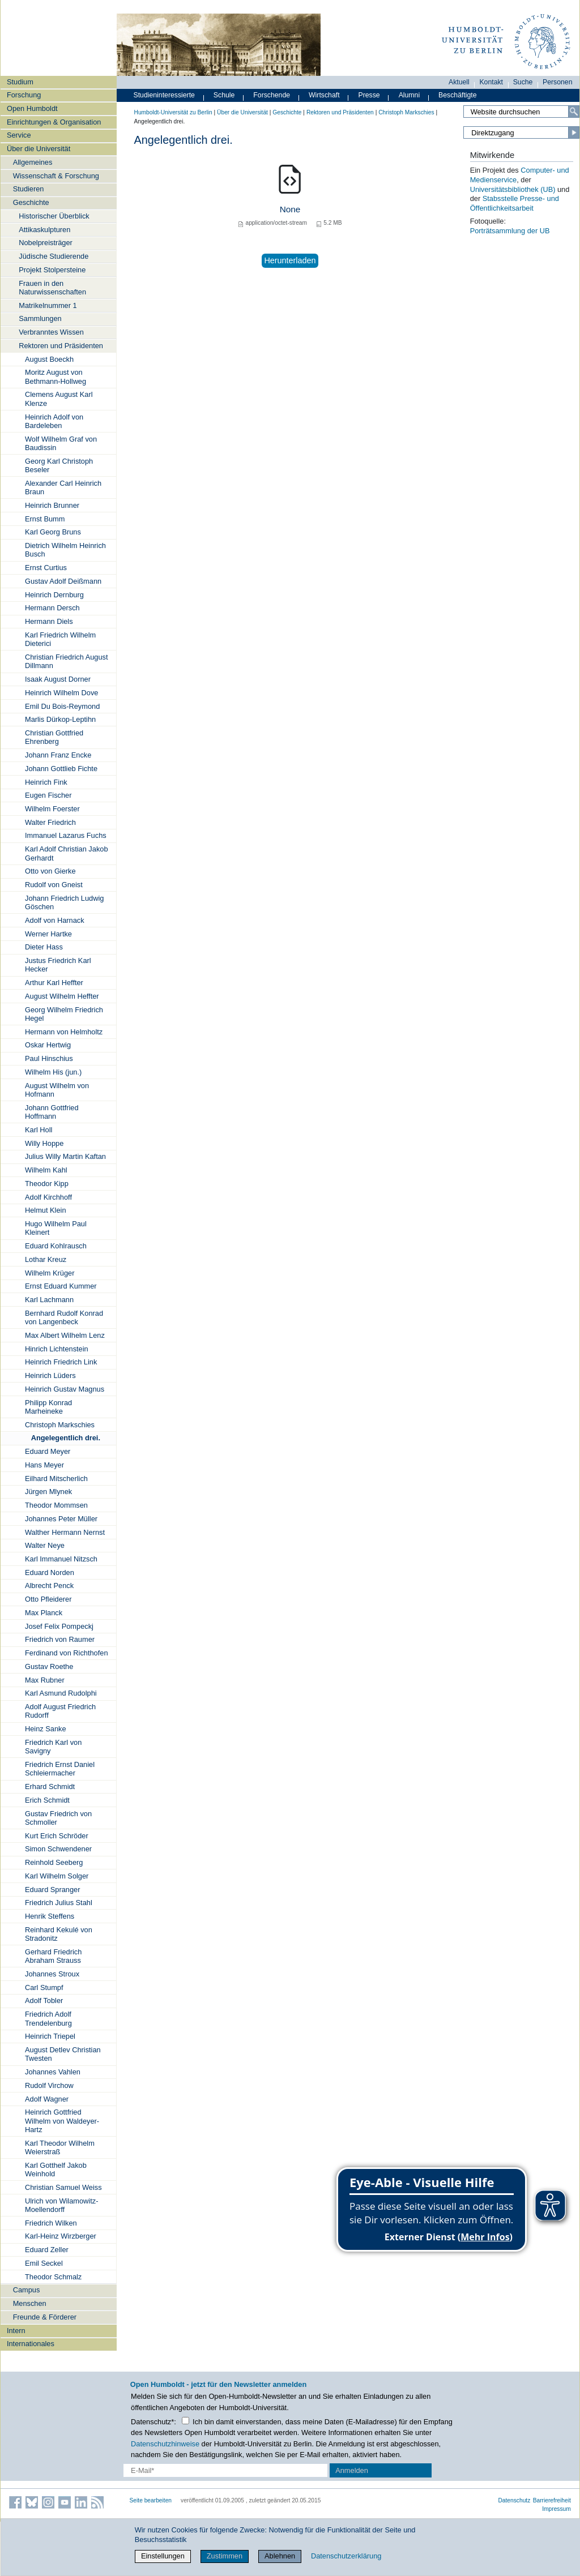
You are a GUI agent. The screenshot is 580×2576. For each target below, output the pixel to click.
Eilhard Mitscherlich (56, 1478)
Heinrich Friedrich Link (61, 1362)
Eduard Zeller (47, 2249)
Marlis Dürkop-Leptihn (60, 719)
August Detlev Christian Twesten (63, 2054)
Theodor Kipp (47, 1183)
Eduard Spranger (52, 1889)
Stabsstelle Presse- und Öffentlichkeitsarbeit (514, 203)
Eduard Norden (49, 1572)
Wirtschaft (324, 95)
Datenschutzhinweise (165, 2444)
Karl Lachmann (49, 1299)
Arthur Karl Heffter (54, 982)
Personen (558, 82)
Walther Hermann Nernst (65, 1532)
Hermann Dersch (52, 608)
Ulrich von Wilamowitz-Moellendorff (61, 2205)
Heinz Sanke (45, 1729)
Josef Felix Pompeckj (59, 1626)
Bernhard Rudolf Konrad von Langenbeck (64, 1317)
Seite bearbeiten (151, 2500)
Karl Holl (38, 1130)
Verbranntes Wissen (51, 332)
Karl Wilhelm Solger (56, 1876)
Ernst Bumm (45, 519)
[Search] (573, 111)
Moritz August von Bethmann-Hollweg (55, 376)
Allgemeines (33, 162)
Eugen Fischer (48, 795)
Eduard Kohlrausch (56, 1246)
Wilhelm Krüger (49, 1273)
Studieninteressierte (164, 95)
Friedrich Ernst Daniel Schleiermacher (60, 1768)
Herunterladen (289, 260)
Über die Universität (38, 148)
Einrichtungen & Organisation (54, 122)
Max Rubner (45, 1680)
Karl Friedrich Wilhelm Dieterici (60, 639)
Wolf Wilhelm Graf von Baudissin (61, 443)
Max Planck (43, 1612)
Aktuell (459, 82)
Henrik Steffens (49, 1916)
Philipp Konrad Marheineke (48, 1406)
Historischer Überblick (54, 216)
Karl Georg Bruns (53, 532)
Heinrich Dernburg (54, 594)
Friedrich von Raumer (60, 1639)
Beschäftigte (457, 95)
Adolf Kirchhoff (48, 1197)
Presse (369, 95)
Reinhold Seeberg (54, 1862)
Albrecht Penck (49, 1585)
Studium (20, 82)
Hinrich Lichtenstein (56, 1349)
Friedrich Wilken (51, 2223)
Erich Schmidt (47, 1800)
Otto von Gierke (50, 871)
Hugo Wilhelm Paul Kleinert (56, 1227)
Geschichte (31, 202)
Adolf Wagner (47, 2099)
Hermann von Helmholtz (64, 1032)
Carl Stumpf (44, 1987)
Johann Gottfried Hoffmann (52, 1111)
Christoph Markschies (60, 1424)
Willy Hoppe (44, 1143)
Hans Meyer (44, 1465)
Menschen (29, 2303)
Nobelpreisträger (45, 242)
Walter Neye (45, 1545)
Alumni (409, 95)
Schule (224, 95)
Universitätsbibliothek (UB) (513, 189)
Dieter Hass (44, 947)
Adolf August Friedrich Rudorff (60, 1710)
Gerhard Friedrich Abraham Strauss (53, 1956)
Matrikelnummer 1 (47, 305)
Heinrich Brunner (52, 505)
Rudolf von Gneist (54, 884)
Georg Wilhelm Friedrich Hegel (64, 1013)
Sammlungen (40, 318)
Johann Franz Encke (58, 755)
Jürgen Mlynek (48, 1491)
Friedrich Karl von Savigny (53, 1746)
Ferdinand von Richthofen (66, 1653)
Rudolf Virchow (49, 2085)
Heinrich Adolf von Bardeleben (54, 421)
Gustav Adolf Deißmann (63, 581)
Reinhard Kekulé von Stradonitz (58, 1933)
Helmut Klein (45, 1210)
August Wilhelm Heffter (62, 996)
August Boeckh (49, 359)
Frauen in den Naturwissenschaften (52, 287)
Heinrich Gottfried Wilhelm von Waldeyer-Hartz (62, 2121)
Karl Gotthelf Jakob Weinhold (56, 2169)
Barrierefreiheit (552, 2500)
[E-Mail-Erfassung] (225, 2470)
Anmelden (351, 2470)
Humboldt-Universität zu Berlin (173, 112)
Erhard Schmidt (50, 1786)
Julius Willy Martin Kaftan (65, 1156)
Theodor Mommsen (56, 1505)
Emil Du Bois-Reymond (62, 706)
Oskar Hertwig (48, 1045)
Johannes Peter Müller (61, 1518)
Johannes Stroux (52, 1974)
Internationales (30, 2343)
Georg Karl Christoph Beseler (59, 465)
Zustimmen (224, 2556)
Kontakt (491, 82)
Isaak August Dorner (58, 679)
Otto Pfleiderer (48, 1599)
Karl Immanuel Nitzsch (61, 1559)
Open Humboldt (32, 108)
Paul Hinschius (49, 1058)
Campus (26, 2290)
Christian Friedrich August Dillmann (66, 661)
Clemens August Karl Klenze (59, 398)
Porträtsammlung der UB (510, 230)
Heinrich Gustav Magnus (64, 1389)
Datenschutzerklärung (346, 2556)
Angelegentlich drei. (65, 1438)
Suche (523, 82)
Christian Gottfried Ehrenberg (54, 737)
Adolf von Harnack (54, 920)
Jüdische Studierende (53, 256)
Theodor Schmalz (53, 2277)
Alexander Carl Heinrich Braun (63, 487)
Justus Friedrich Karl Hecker (58, 964)
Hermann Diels (49, 621)
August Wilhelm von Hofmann (57, 1089)
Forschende (271, 95)
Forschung (24, 95)
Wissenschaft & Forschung (56, 176)
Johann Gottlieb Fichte (61, 768)
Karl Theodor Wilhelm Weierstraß (60, 2147)
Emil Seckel (44, 2263)
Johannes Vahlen (52, 2072)
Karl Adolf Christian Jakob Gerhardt (66, 853)
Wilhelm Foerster (52, 809)
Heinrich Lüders (50, 1375)
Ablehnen (280, 2556)
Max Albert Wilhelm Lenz (65, 1335)
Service (19, 135)
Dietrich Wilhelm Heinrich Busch (65, 549)
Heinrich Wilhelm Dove (61, 692)
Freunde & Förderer (44, 2317)
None (290, 209)
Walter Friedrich (50, 822)
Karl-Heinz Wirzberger (60, 2236)
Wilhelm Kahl (46, 1170)
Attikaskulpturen (44, 229)
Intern (16, 2330)
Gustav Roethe (49, 1666)
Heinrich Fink (46, 782)
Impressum (556, 2509)
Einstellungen (163, 2556)
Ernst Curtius (46, 567)
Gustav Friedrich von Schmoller (58, 1817)
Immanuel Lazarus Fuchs (65, 835)
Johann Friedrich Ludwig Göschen (64, 902)
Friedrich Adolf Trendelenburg (48, 2018)
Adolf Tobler (44, 2000)
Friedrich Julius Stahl (58, 1902)
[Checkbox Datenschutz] (185, 2420)
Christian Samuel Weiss (63, 2187)
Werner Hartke (48, 934)
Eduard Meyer (47, 1451)
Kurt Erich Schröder (56, 1836)
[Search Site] (521, 111)
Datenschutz (514, 2500)
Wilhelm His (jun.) (53, 1072)
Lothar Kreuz (45, 1259)
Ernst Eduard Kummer (61, 1286)
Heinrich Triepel (50, 2036)
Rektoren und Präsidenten (61, 345)
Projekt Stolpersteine (52, 270)
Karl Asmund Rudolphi (61, 1693)
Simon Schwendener (58, 1849)
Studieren (28, 189)
